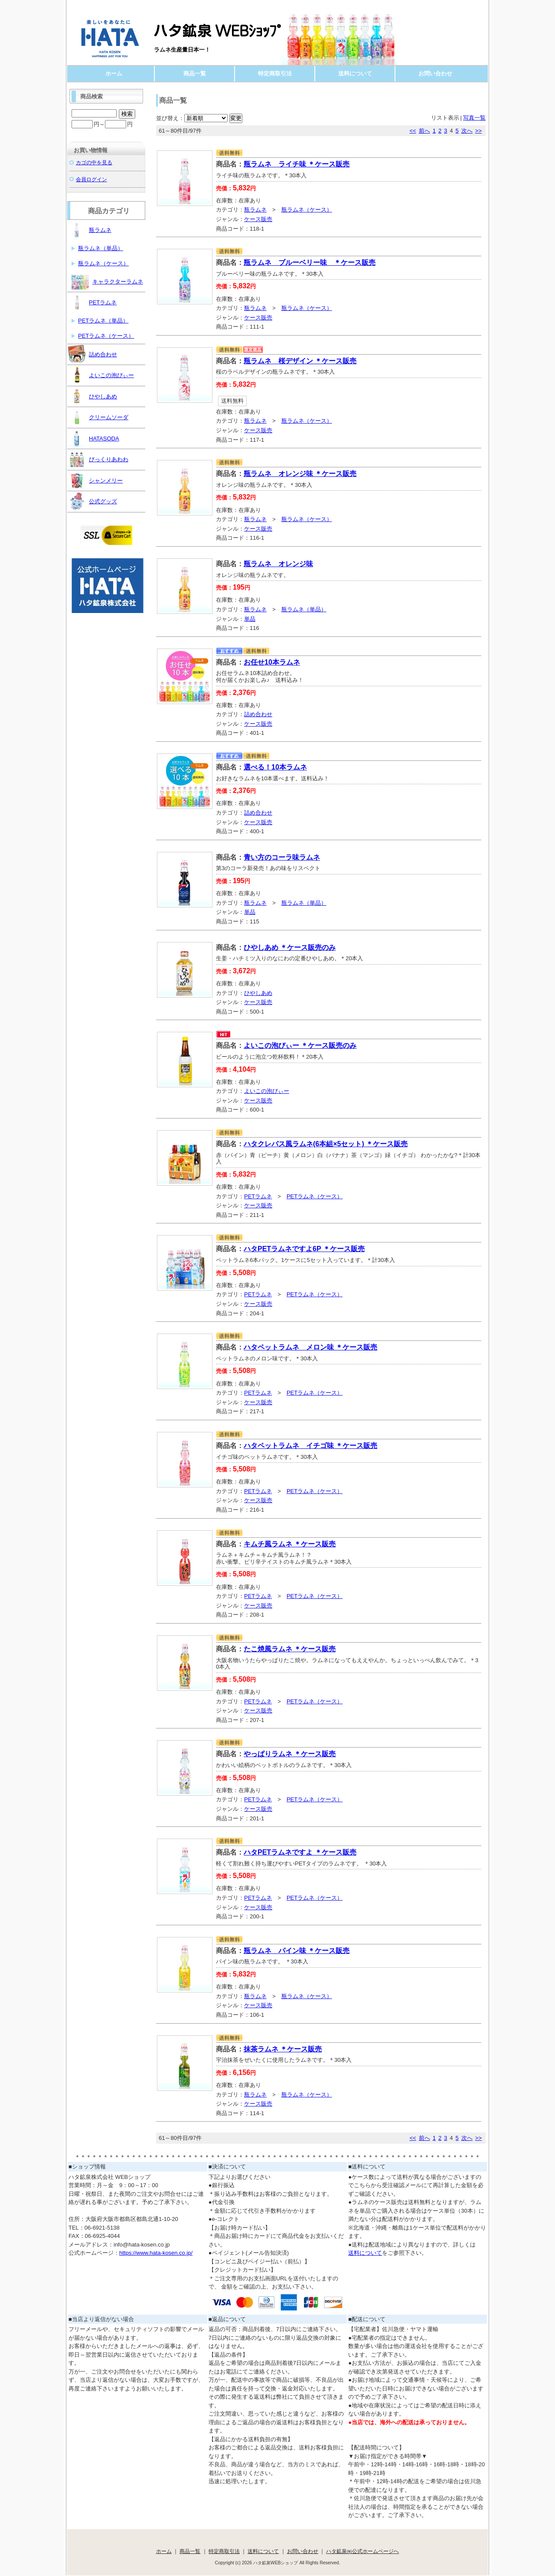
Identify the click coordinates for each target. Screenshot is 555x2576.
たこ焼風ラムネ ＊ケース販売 (290, 1649)
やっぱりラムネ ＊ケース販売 (290, 1754)
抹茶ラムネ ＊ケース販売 (283, 2049)
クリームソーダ (98, 416)
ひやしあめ (258, 993)
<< (412, 130)
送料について (355, 73)
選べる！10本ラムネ (275, 767)
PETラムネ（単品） (103, 320)
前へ (424, 130)
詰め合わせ (258, 714)
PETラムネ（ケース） (315, 1196)
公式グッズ (92, 500)
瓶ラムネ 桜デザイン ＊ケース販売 (300, 361)
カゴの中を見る (94, 162)
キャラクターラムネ (107, 281)
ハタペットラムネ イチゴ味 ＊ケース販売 (310, 1445)
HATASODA (93, 438)
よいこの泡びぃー (266, 1091)
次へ (467, 130)
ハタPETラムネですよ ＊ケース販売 (300, 1852)
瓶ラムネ (255, 209)
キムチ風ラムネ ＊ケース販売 (290, 1544)
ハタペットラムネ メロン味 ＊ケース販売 (310, 1347)
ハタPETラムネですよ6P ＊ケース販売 (304, 1248)
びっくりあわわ (98, 458)
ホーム (113, 73)
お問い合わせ (435, 73)
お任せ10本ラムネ (272, 662)
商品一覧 (194, 73)
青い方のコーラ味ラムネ (282, 857)
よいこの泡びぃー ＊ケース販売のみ (300, 1045)
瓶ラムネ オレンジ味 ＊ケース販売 (300, 473)
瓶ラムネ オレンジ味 (278, 563)
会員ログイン (91, 179)
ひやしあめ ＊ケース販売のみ (290, 947)
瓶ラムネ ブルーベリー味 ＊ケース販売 (309, 262)
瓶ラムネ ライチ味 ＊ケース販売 (296, 164)
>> (478, 130)
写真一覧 (474, 117)
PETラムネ (258, 1196)
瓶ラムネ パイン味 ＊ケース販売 (296, 1950)
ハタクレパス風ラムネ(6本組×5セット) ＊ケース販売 (326, 1144)
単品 (249, 619)
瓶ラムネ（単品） (303, 609)
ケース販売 (258, 219)
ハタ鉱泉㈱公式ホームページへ (362, 2551)
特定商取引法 (275, 73)
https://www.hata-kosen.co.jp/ (156, 2253)
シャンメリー (95, 480)
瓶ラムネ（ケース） (306, 209)
